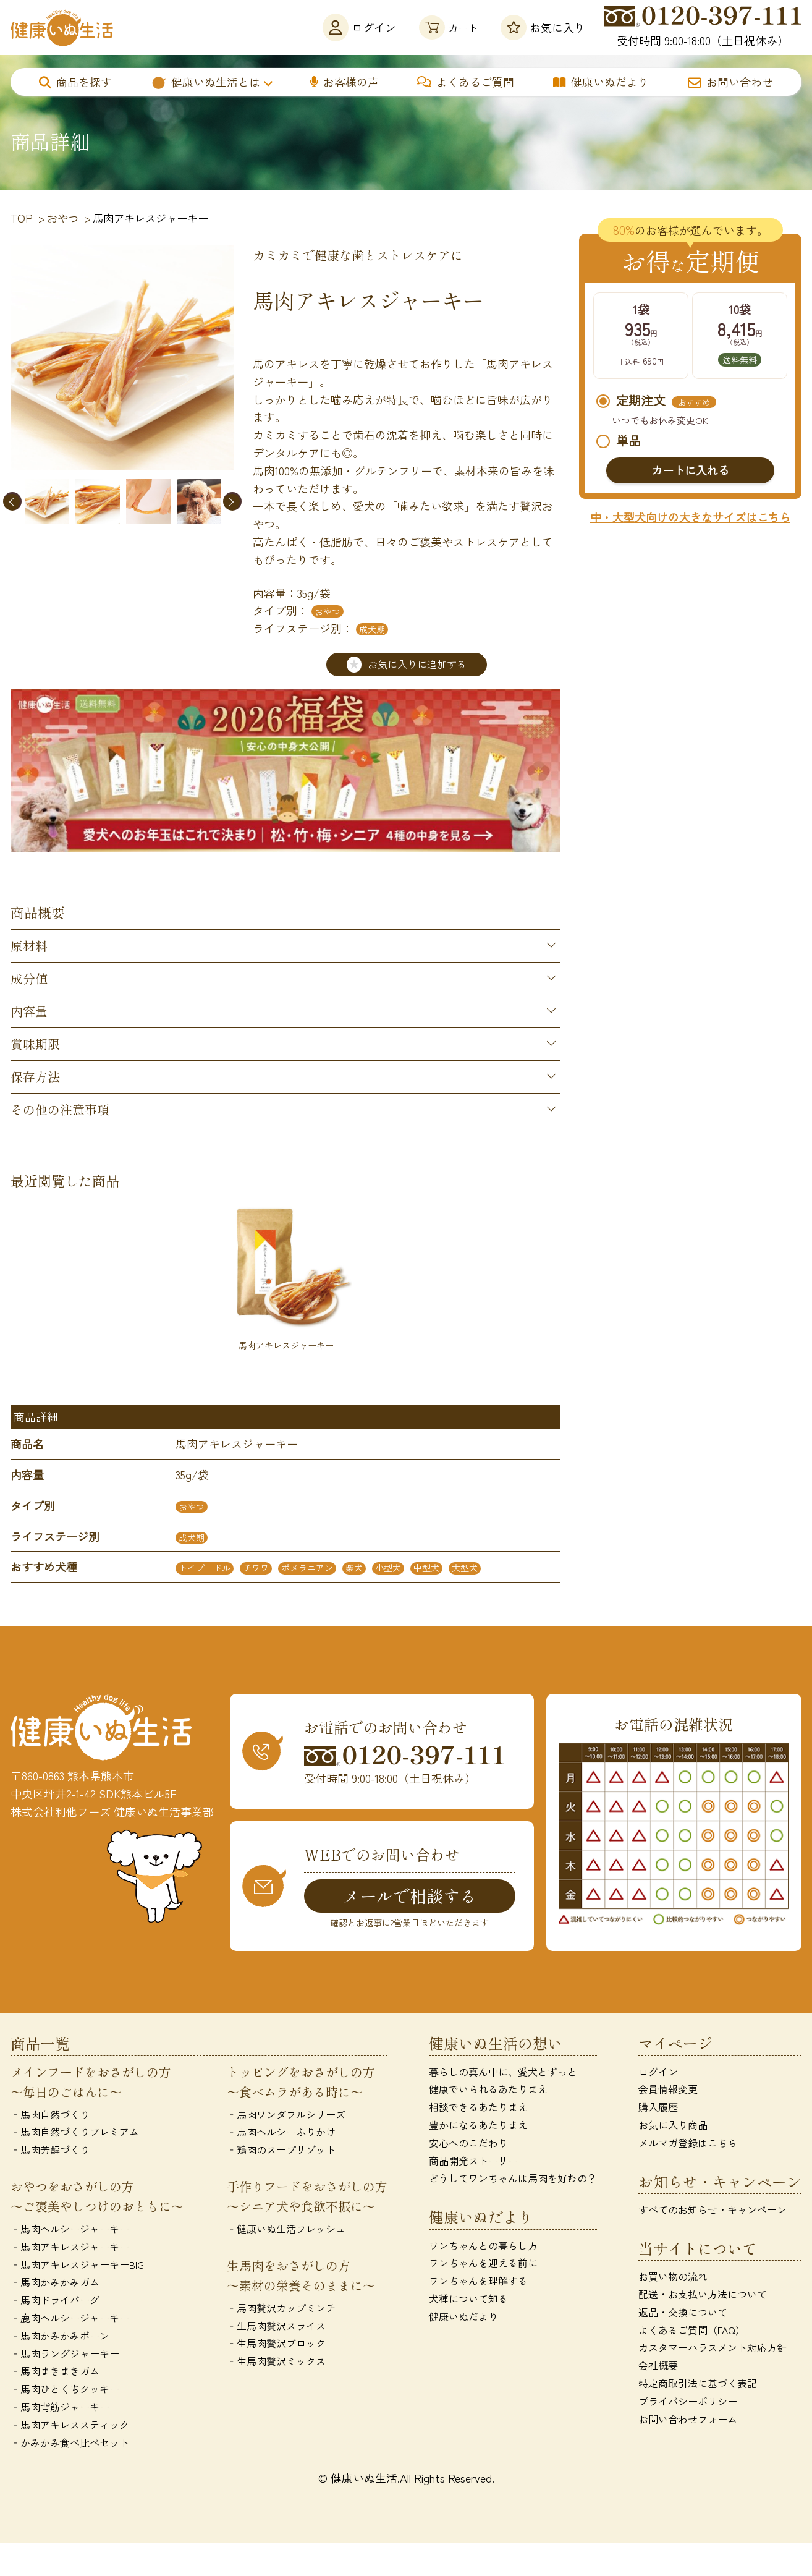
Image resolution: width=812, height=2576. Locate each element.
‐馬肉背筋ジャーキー (60, 2407)
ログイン (352, 27)
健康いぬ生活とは (205, 82)
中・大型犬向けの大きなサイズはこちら (690, 517)
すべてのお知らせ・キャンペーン (712, 2210)
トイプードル (204, 1568)
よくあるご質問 (465, 82)
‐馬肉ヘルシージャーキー (70, 2229)
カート (444, 27)
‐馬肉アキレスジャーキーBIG (77, 2264)
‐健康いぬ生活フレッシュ (286, 2229)
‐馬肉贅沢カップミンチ (281, 2308)
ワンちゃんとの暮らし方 (483, 2245)
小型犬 (388, 1568)
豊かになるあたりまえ (478, 2125)
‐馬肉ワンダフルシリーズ (286, 2114)
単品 (618, 441)
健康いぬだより (601, 82)
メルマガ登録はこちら (687, 2143)
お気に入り (543, 27)
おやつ (327, 611)
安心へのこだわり (468, 2143)
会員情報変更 (668, 2089)
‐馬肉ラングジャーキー (65, 2353)
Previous (12, 500)
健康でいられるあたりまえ (488, 2089)
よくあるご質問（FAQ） (691, 2330)
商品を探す (75, 82)
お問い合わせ (730, 82)
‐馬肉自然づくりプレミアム (75, 2132)
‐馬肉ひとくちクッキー (65, 2389)
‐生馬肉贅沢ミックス (276, 2361)
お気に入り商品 (673, 2125)
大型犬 (465, 1568)
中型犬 (426, 1568)
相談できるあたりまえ (478, 2107)
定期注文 (656, 401)
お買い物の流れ (673, 2276)
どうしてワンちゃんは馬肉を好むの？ (513, 2178)
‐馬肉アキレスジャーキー (70, 2247)
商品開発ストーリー (473, 2160)
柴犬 (354, 1568)
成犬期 (372, 629)
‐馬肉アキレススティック (70, 2425)
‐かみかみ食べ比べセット (70, 2442)
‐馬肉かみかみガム (55, 2282)
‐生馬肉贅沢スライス (276, 2325)
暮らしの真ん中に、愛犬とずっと (503, 2071)
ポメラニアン (307, 1568)
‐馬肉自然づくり (50, 2114)
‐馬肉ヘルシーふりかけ (281, 2132)
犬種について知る (468, 2299)
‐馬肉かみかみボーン (60, 2336)
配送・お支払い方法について (702, 2294)
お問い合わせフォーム (687, 2419)
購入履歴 (658, 2107)
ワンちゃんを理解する (478, 2281)
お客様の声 (344, 82)
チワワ (256, 1568)
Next (232, 500)
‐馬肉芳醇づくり (50, 2150)
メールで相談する (409, 1896)
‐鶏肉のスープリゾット (281, 2150)
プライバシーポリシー (687, 2401)
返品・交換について (682, 2312)
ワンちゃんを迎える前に (483, 2263)
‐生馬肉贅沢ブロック (276, 2343)
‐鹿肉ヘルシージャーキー (70, 2318)
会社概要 (658, 2365)
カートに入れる (690, 470)
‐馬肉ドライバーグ (55, 2300)
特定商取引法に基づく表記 (697, 2383)
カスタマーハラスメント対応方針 (712, 2347)
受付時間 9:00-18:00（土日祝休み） (702, 27)
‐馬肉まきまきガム (55, 2371)
